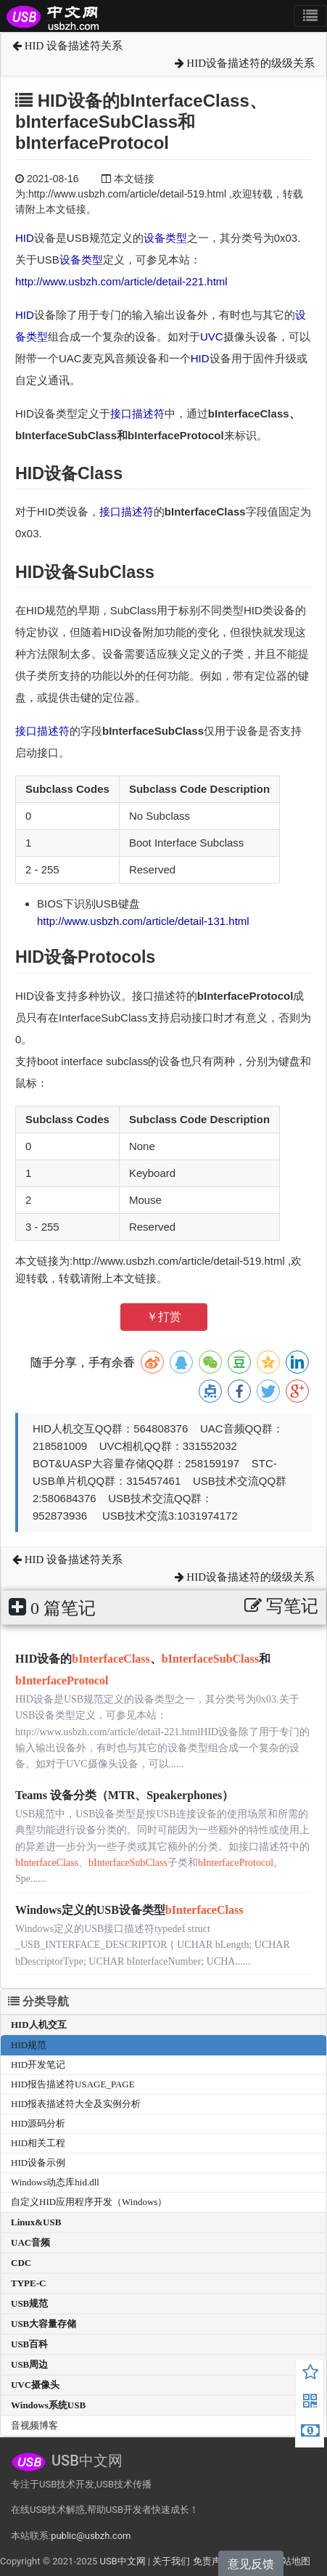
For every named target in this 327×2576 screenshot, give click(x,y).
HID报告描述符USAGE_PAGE (73, 2084)
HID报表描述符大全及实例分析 (76, 2103)
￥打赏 (163, 1317)
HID (24, 238)
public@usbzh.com (91, 2535)
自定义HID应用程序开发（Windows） (89, 2201)
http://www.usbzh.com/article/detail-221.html (121, 281)
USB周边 (29, 2364)
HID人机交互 (39, 2024)
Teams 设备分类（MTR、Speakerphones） (124, 1795)
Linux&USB (36, 2222)
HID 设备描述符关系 (67, 46)
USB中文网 (122, 2561)
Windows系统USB (48, 2405)
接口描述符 (137, 413)
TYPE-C (28, 2283)
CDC (21, 2262)
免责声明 (212, 2561)
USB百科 (29, 2344)
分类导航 (38, 2001)
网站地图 (291, 2561)
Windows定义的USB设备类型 (129, 1910)
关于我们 (171, 2561)
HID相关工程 (38, 2142)
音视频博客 (34, 2425)
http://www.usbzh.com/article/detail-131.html (143, 921)
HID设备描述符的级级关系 (245, 63)
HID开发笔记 (38, 2064)
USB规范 (29, 2303)
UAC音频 (30, 2242)
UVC (211, 336)
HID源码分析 (38, 2123)
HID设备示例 (38, 2162)
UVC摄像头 (35, 2384)
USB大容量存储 (43, 2323)
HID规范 (28, 2044)
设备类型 (165, 238)
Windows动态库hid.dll (55, 2182)
